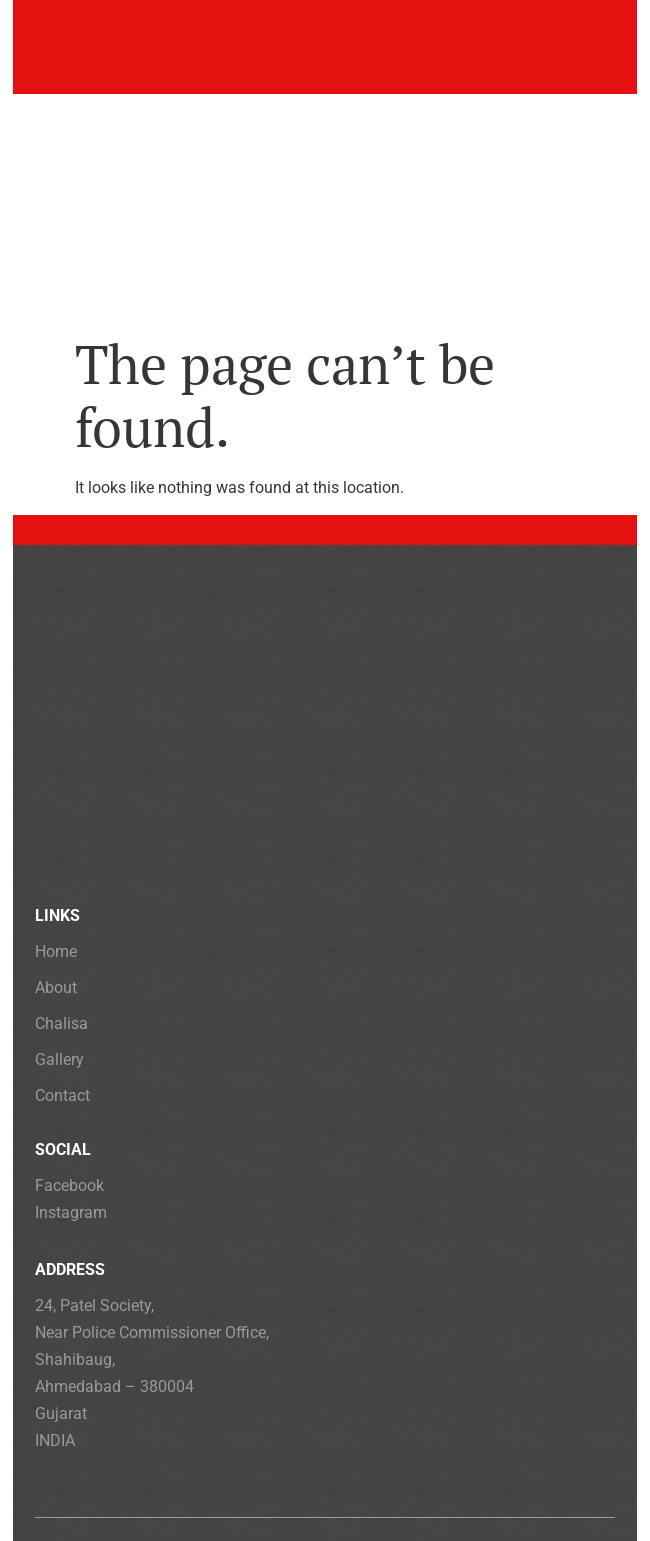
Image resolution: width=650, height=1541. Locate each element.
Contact (62, 1095)
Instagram (71, 1212)
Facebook (69, 1185)
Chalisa (61, 1023)
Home (56, 951)
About (56, 987)
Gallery (59, 1059)
